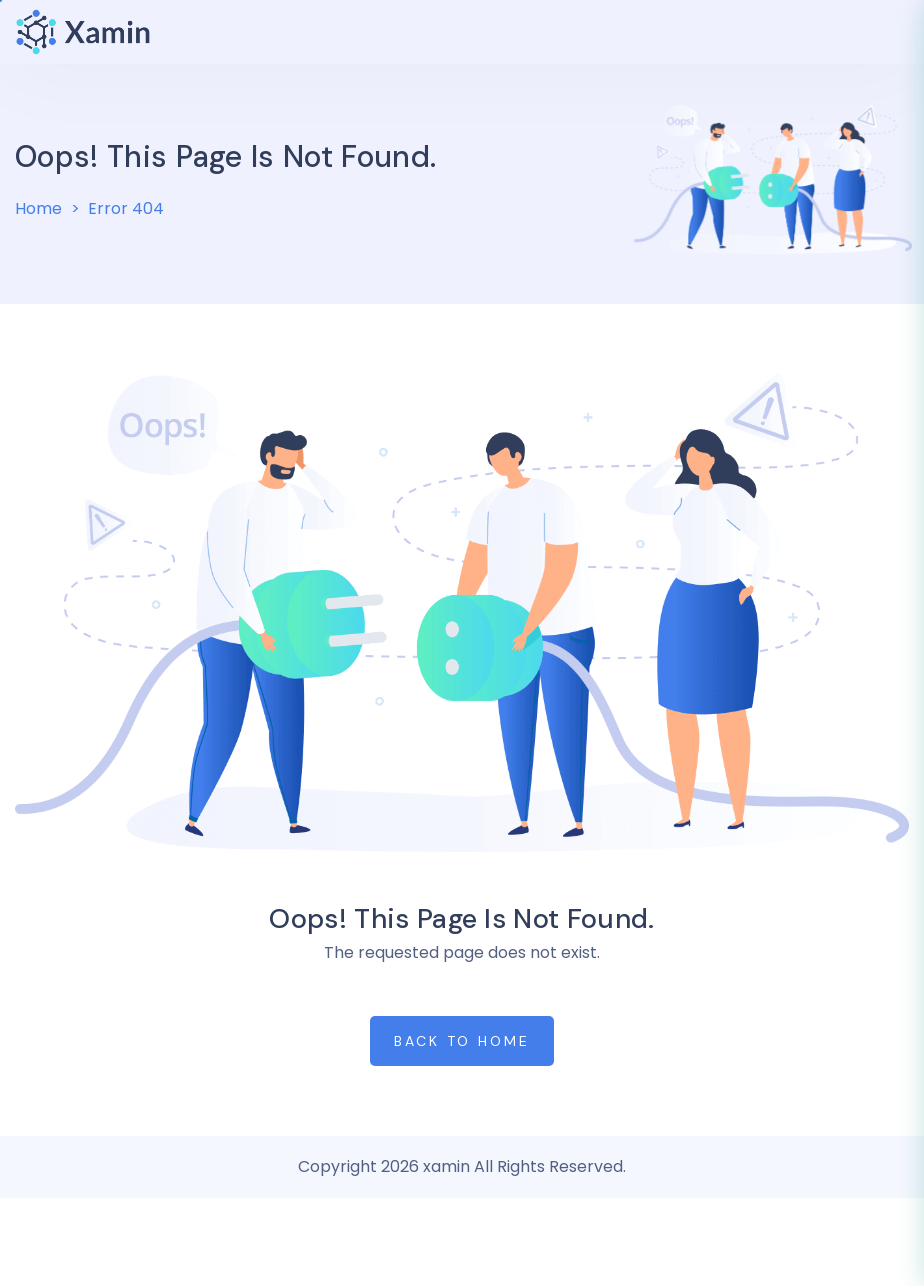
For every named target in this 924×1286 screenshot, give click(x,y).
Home (38, 208)
